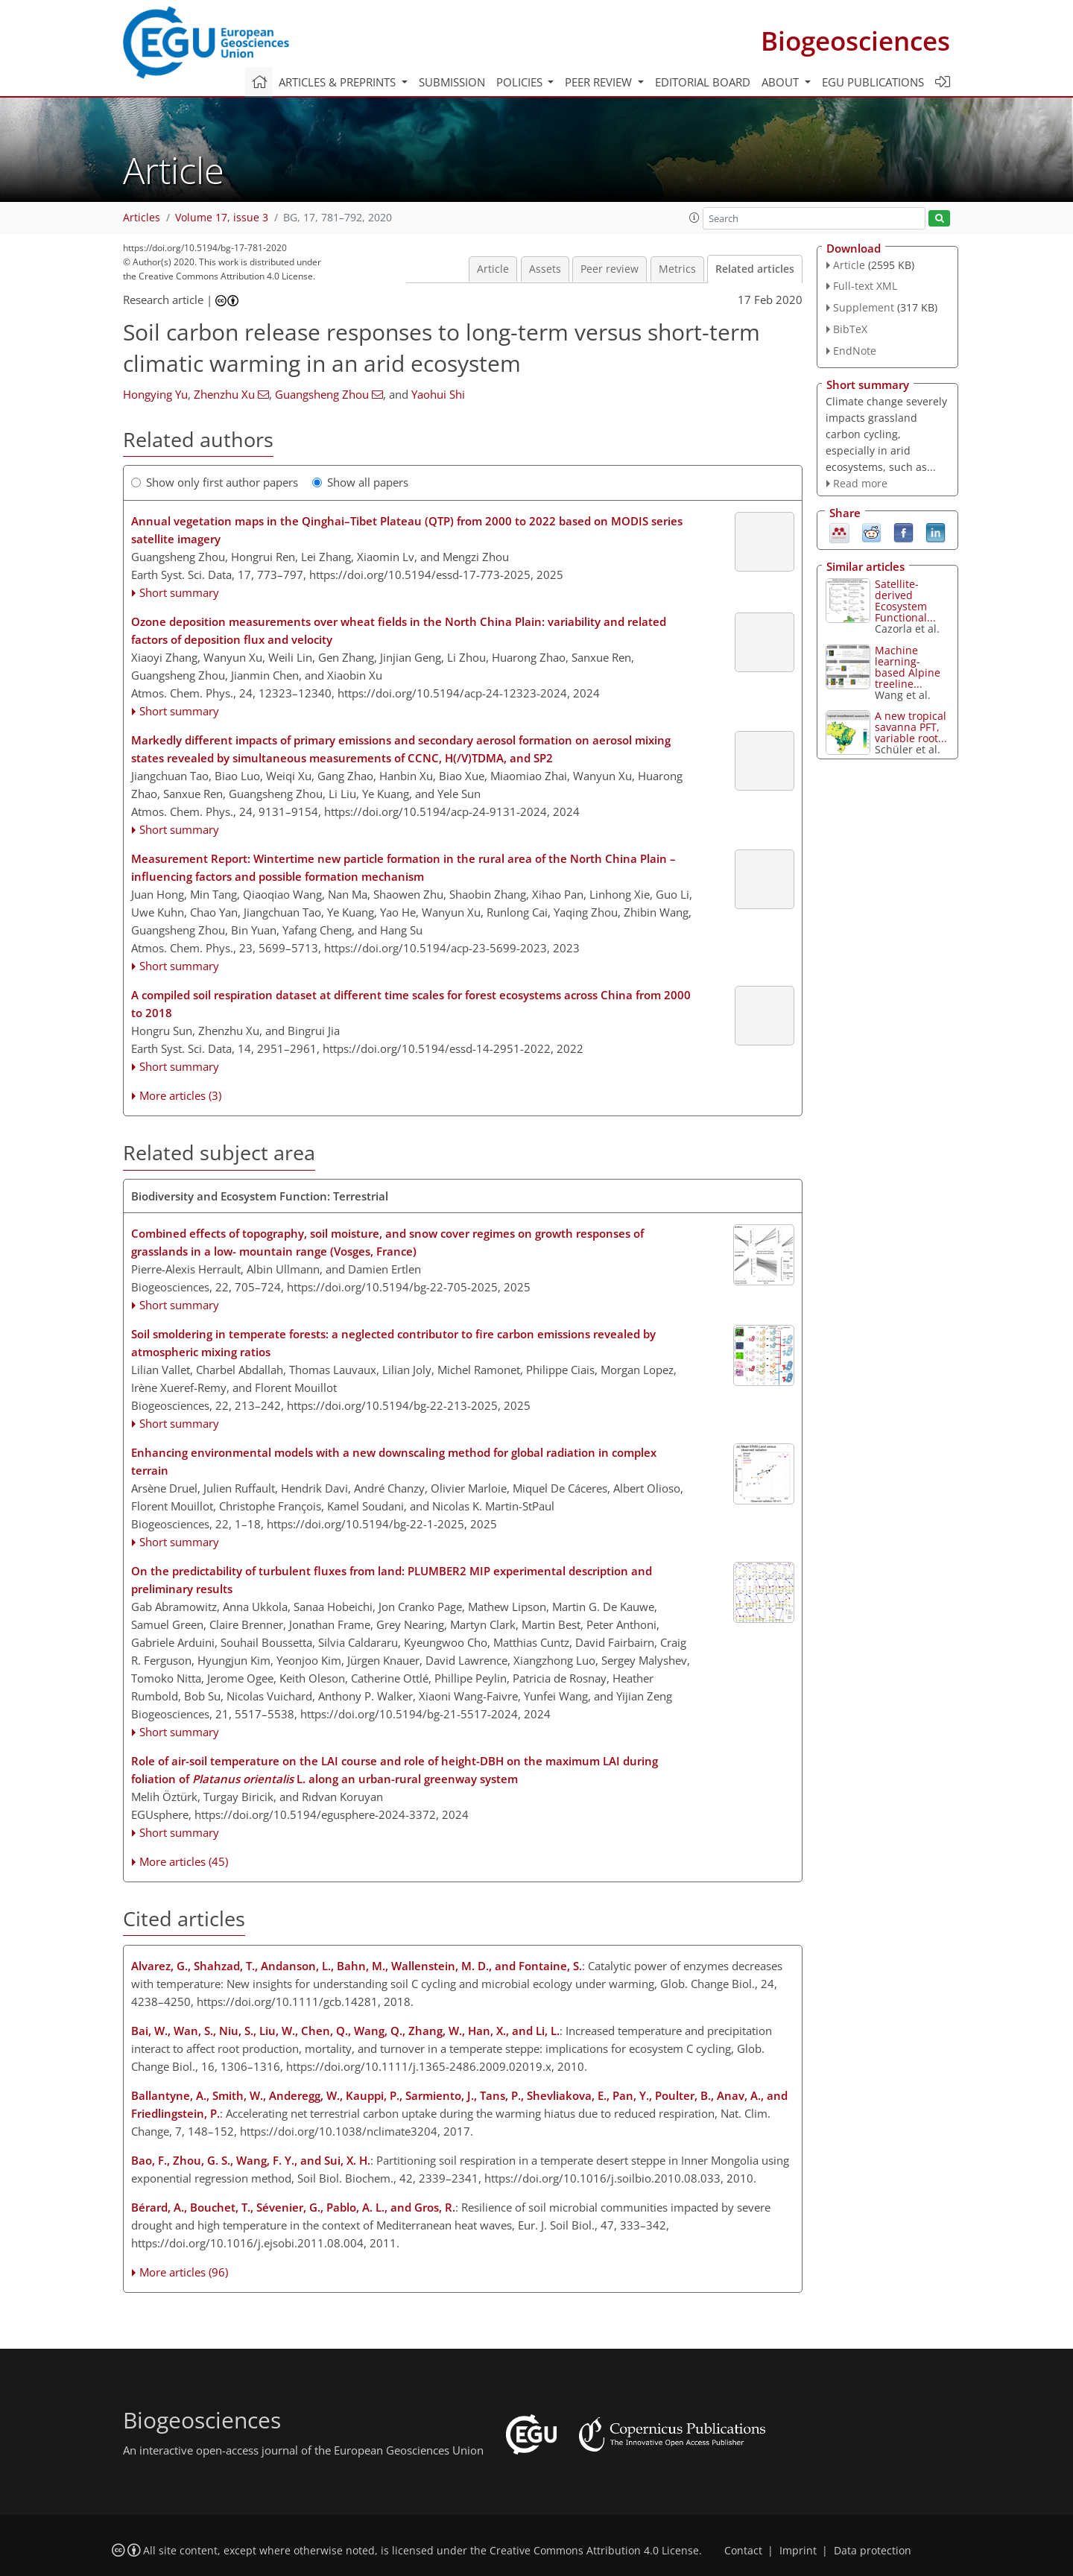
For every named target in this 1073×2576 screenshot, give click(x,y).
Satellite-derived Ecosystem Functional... (905, 600)
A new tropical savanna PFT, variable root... (911, 727)
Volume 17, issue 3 (221, 217)
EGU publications (873, 82)
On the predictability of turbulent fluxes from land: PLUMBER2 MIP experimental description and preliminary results (391, 1579)
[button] (694, 217)
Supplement (863, 307)
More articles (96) (183, 2272)
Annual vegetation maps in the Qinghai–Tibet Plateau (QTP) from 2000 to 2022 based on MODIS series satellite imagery (407, 529)
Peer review (609, 269)
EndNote (854, 351)
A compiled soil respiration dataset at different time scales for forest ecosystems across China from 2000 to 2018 (411, 1003)
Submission (452, 82)
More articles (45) (183, 1861)
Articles (141, 217)
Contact (743, 2550)
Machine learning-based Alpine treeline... (907, 667)
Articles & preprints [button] (339, 82)
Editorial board (702, 82)
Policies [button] (520, 82)
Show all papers (360, 482)
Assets (545, 269)
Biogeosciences (855, 40)
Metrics (677, 269)
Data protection (872, 2550)
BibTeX (850, 329)
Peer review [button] (600, 82)
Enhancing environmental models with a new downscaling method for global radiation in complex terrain (393, 1461)
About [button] (782, 82)
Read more (860, 483)
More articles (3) (180, 1095)
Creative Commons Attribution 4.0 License (594, 2550)
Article (493, 269)
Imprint (798, 2550)
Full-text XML (865, 286)
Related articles (754, 269)
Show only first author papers (214, 482)
